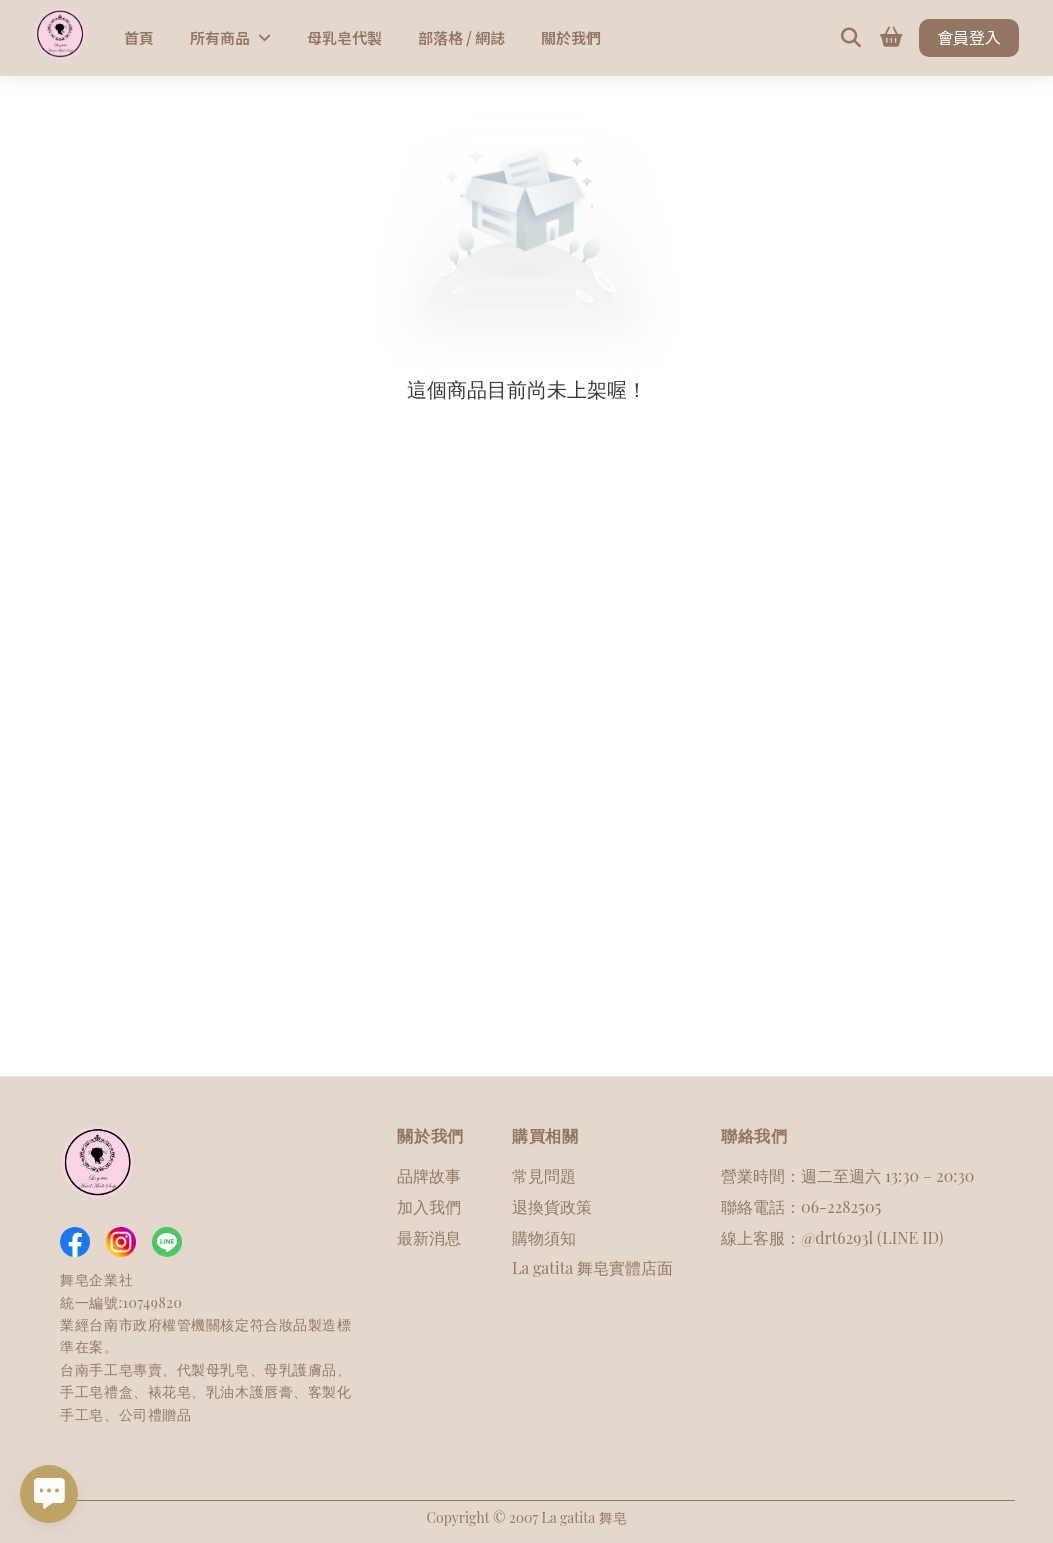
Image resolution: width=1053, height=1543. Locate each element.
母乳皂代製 (344, 37)
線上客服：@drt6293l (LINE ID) (832, 1237)
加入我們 (429, 1206)
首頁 (139, 37)
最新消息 (429, 1237)
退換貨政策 (552, 1206)
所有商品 (230, 37)
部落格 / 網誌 (461, 37)
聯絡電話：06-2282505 (801, 1206)
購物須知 (544, 1237)
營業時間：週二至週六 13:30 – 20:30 (847, 1175)
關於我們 (571, 37)
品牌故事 (429, 1175)
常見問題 (544, 1175)
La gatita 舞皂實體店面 (592, 1267)
